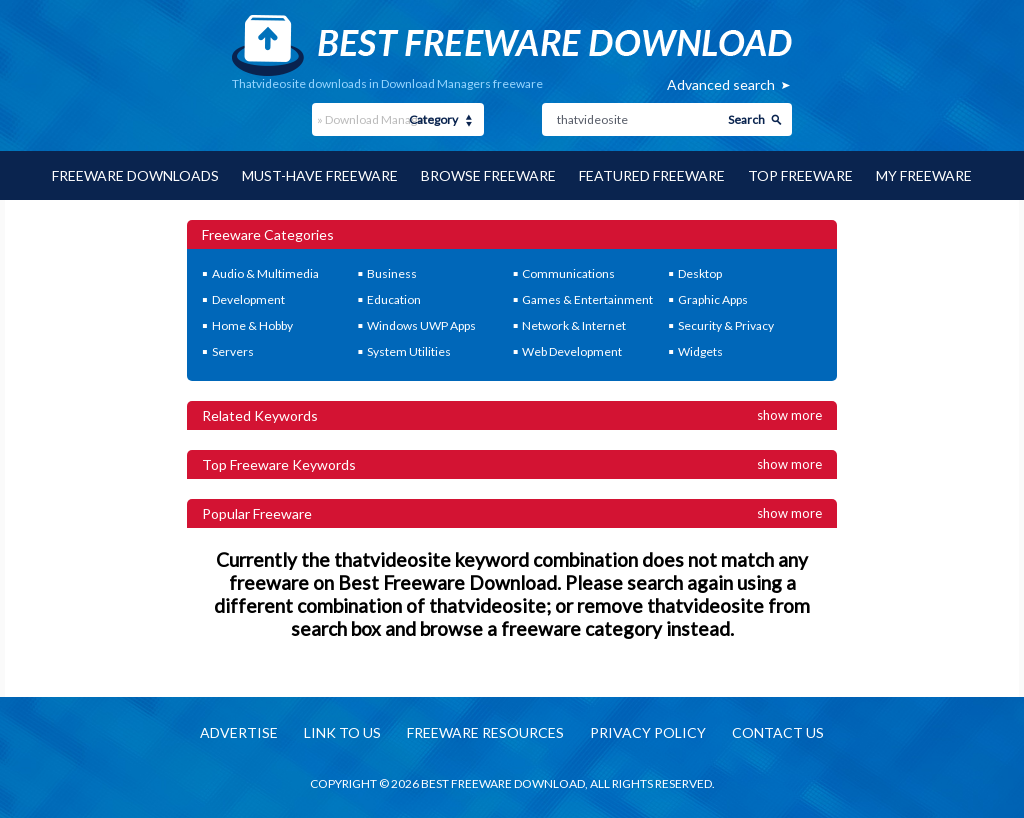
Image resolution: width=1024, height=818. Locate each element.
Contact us (778, 732)
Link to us (342, 732)
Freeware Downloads (135, 175)
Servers (233, 351)
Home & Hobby (252, 325)
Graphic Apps (713, 299)
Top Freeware (800, 175)
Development (248, 299)
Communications (568, 273)
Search (746, 119)
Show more (789, 415)
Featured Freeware (652, 175)
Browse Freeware (488, 175)
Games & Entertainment (587, 299)
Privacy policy (648, 732)
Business (392, 273)
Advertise (239, 732)
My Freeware (924, 175)
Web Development (572, 351)
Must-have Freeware (320, 175)
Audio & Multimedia (265, 273)
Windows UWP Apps (421, 325)
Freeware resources (485, 732)
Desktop (700, 273)
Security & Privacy (726, 325)
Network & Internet (574, 325)
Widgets (700, 351)
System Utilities (409, 351)
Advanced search (721, 84)
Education (394, 299)
